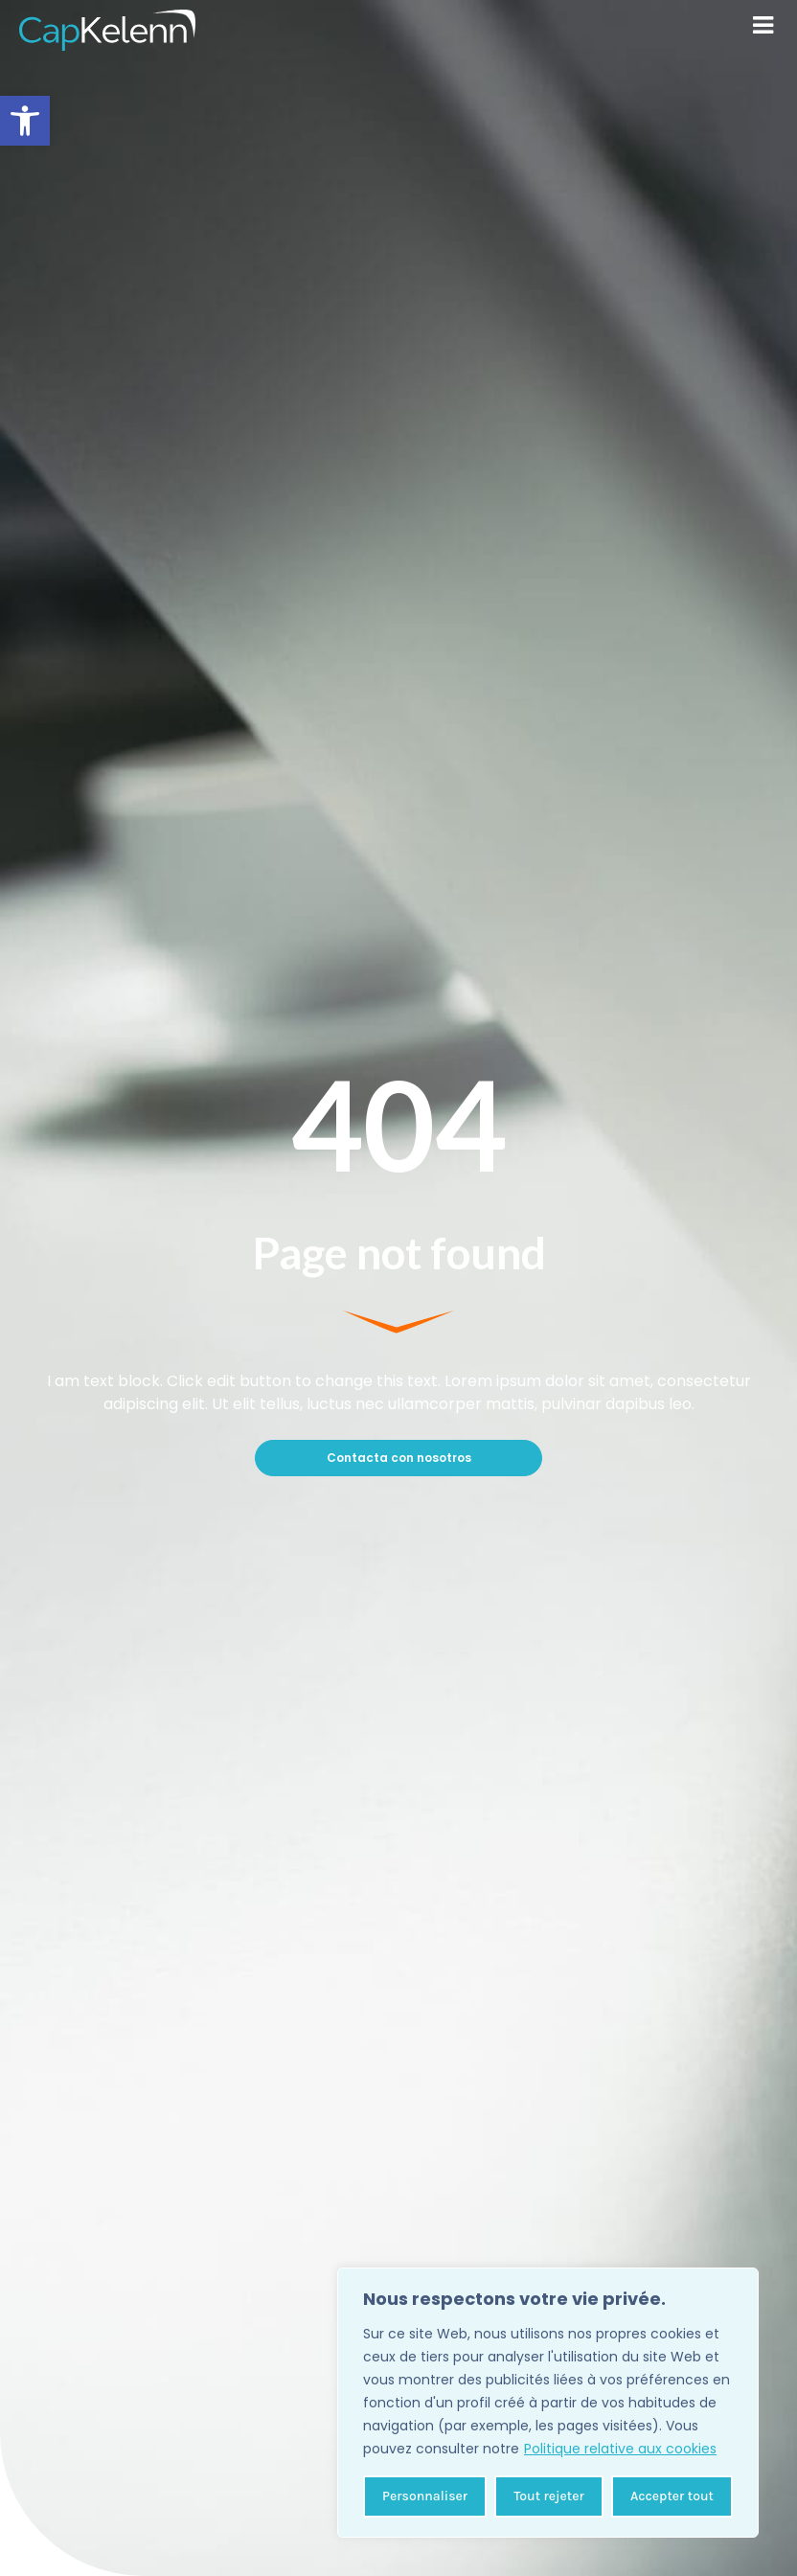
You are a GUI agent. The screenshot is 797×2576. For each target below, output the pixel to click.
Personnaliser (424, 2496)
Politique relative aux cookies (620, 2448)
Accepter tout (672, 2496)
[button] (25, 121)
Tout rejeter (548, 2496)
